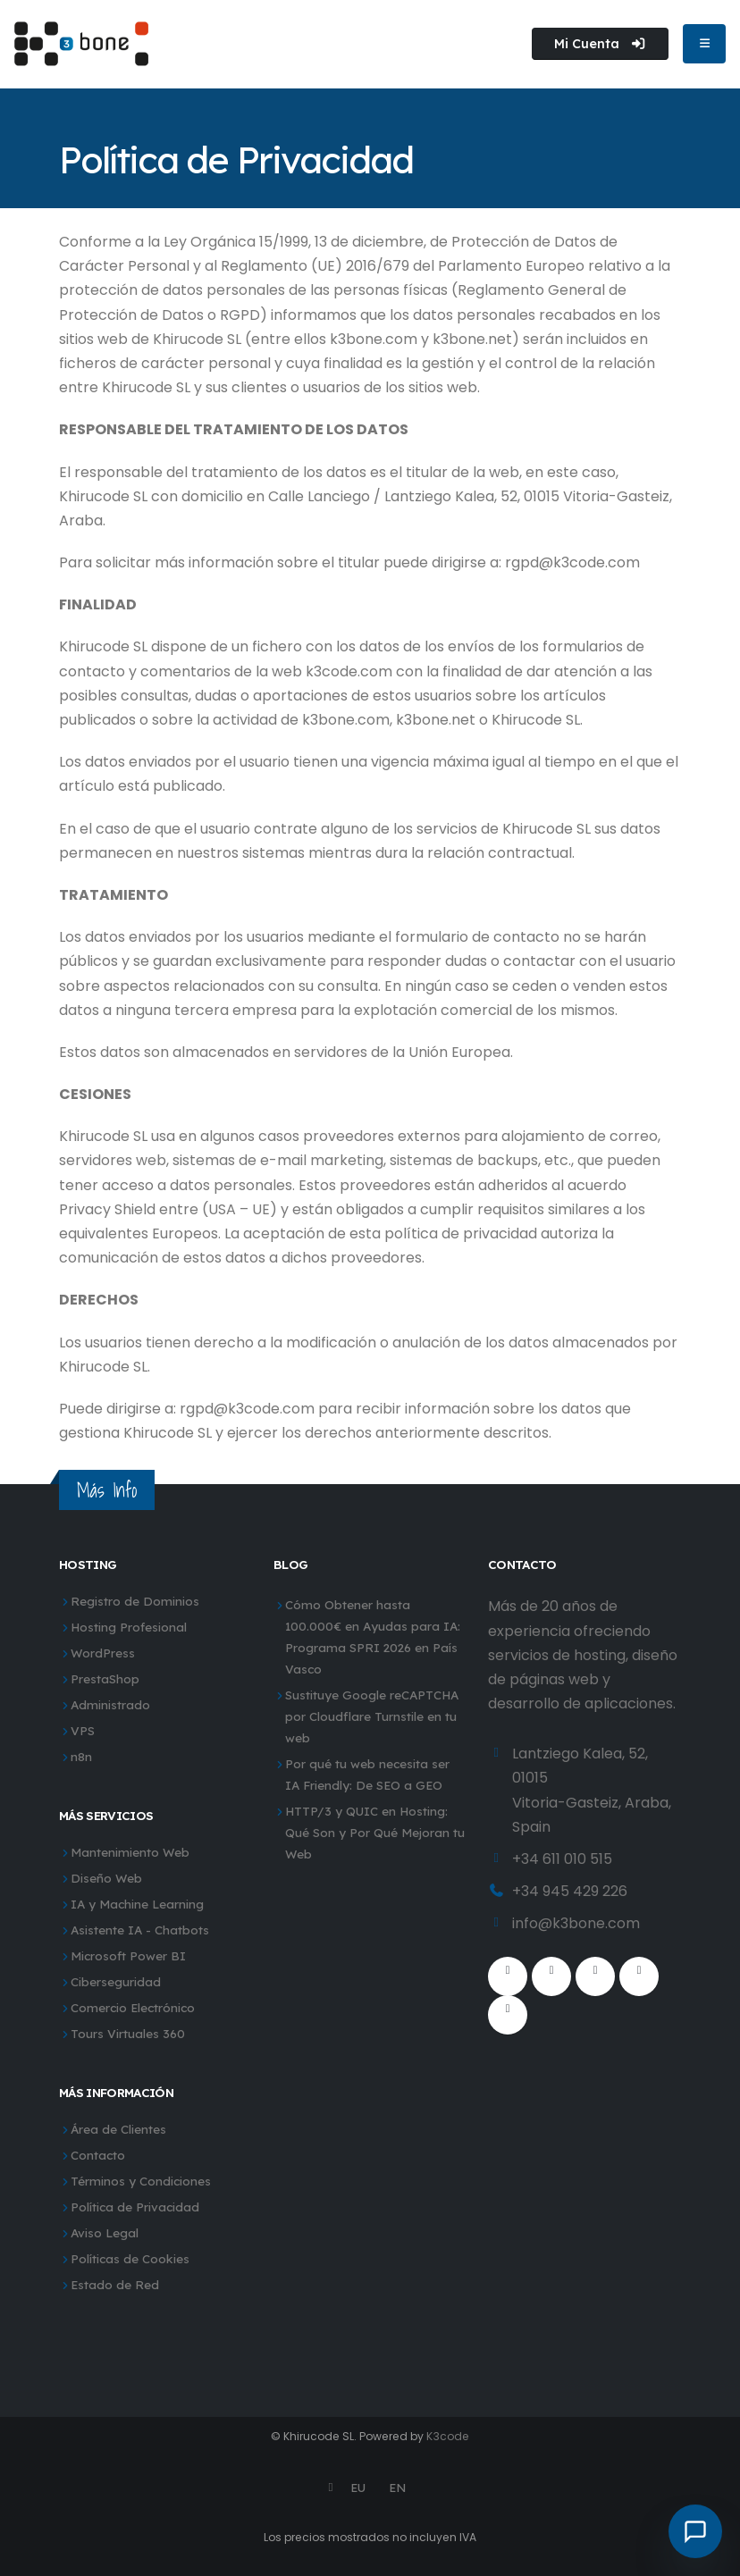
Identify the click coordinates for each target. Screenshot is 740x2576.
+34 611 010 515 (562, 1859)
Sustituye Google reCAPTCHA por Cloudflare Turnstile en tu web (371, 1716)
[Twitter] (551, 1976)
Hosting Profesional (129, 1626)
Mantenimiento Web (130, 1851)
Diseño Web (106, 1877)
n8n (81, 1756)
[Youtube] (595, 1976)
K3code (447, 2436)
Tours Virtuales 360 (128, 2033)
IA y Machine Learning (137, 1903)
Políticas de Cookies (130, 2258)
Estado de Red (115, 2284)
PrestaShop (105, 1678)
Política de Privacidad (135, 2206)
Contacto (98, 2154)
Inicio (79, 122)
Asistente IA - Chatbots (140, 1929)
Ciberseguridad (116, 1981)
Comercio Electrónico (133, 2007)
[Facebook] (507, 1976)
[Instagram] (639, 1976)
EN (397, 2487)
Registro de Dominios (135, 1600)
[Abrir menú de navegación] (704, 43)
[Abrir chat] (695, 2531)
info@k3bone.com (576, 1923)
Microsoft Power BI (128, 1955)
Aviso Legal (105, 2232)
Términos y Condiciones (141, 2180)
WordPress (103, 1652)
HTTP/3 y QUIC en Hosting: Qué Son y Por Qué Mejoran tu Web (375, 1832)
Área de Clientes (118, 2128)
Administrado (110, 1704)
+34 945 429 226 (569, 1891)
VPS (83, 1730)
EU (358, 2487)
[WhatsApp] (507, 2015)
